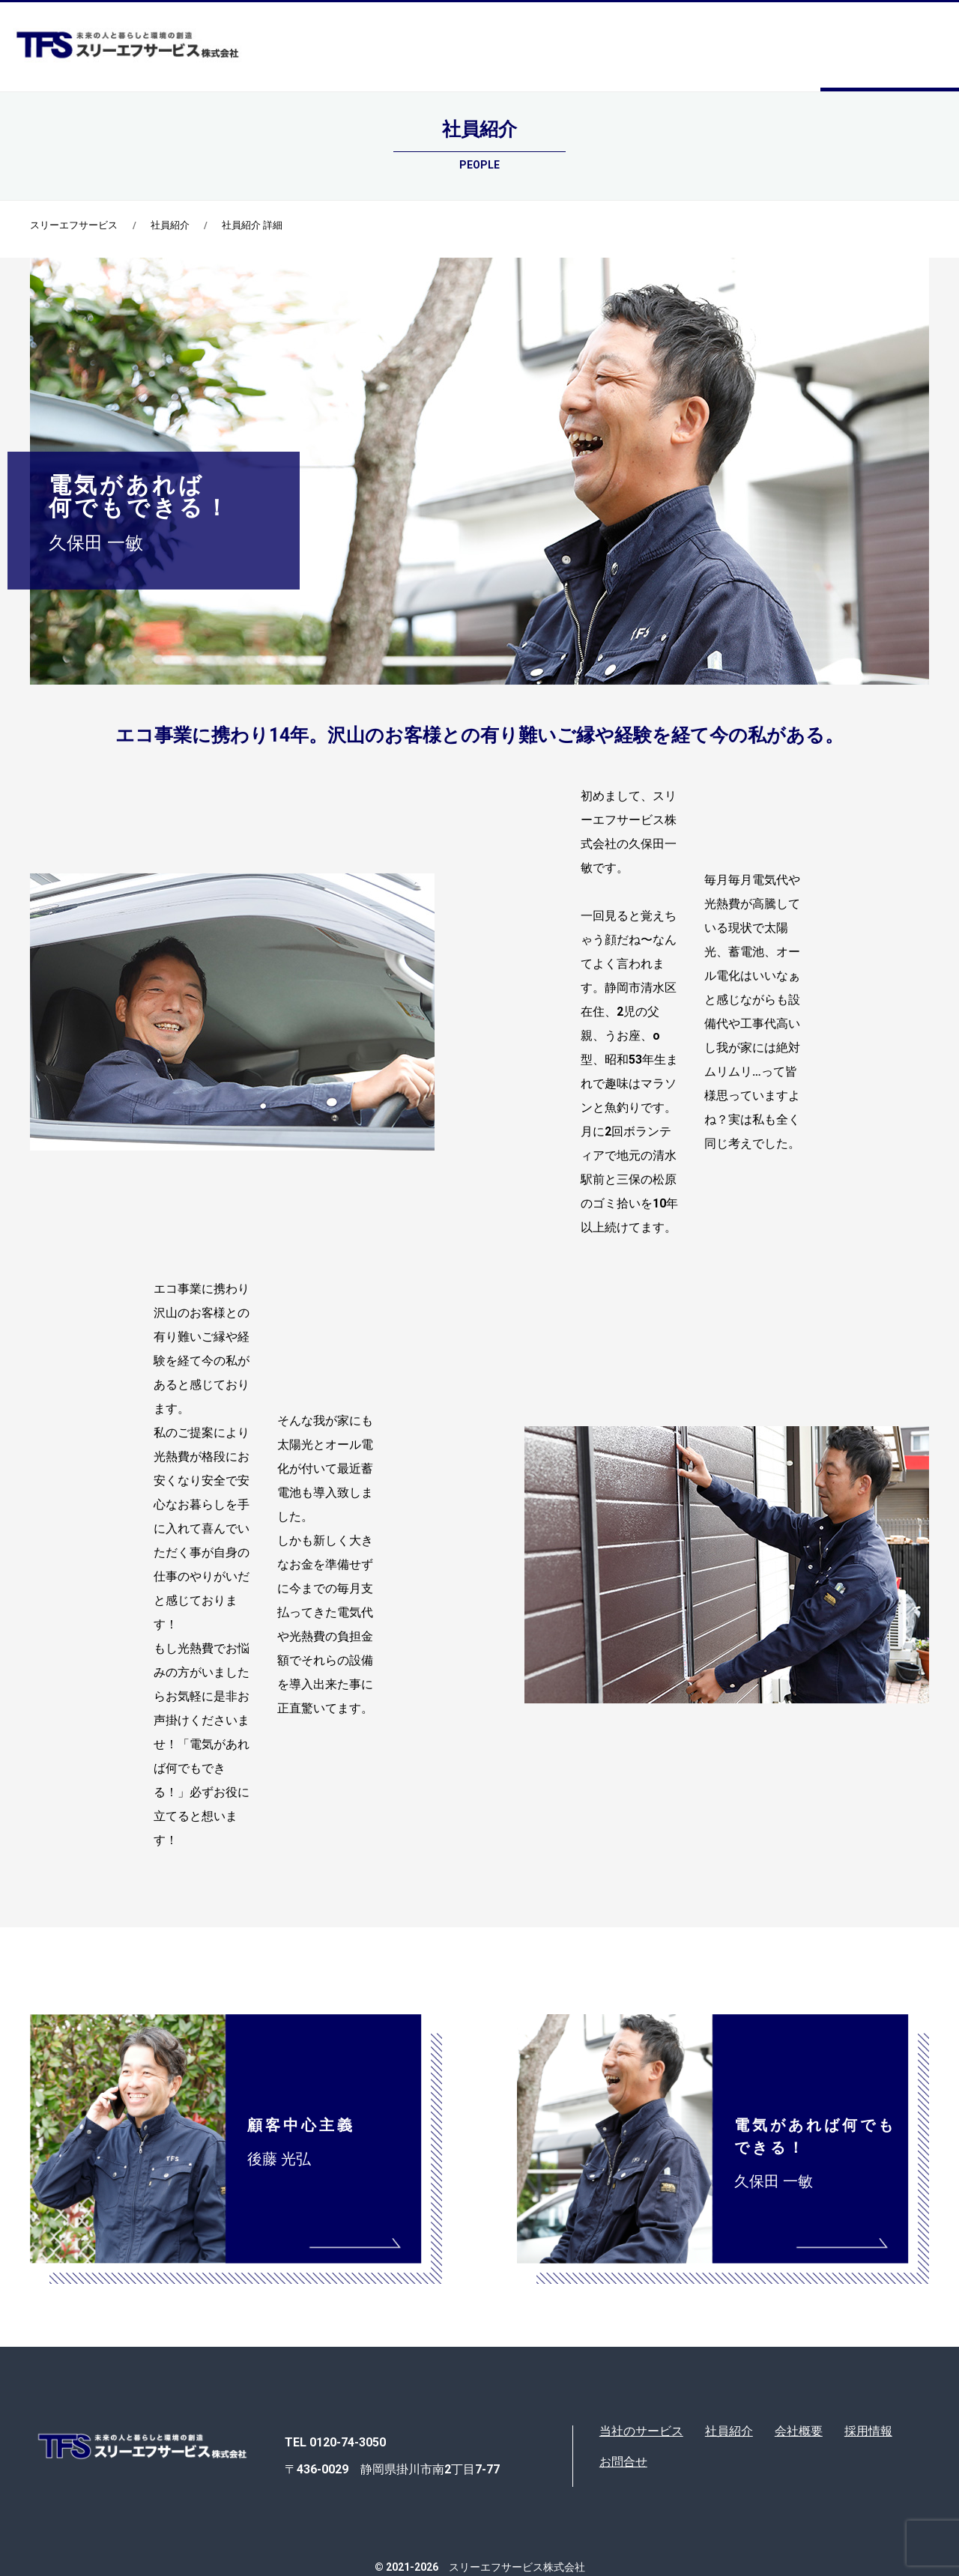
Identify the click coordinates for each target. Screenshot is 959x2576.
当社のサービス (641, 2431)
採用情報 (868, 2431)
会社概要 (799, 2431)
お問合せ (623, 2462)
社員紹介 (170, 225)
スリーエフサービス (74, 225)
